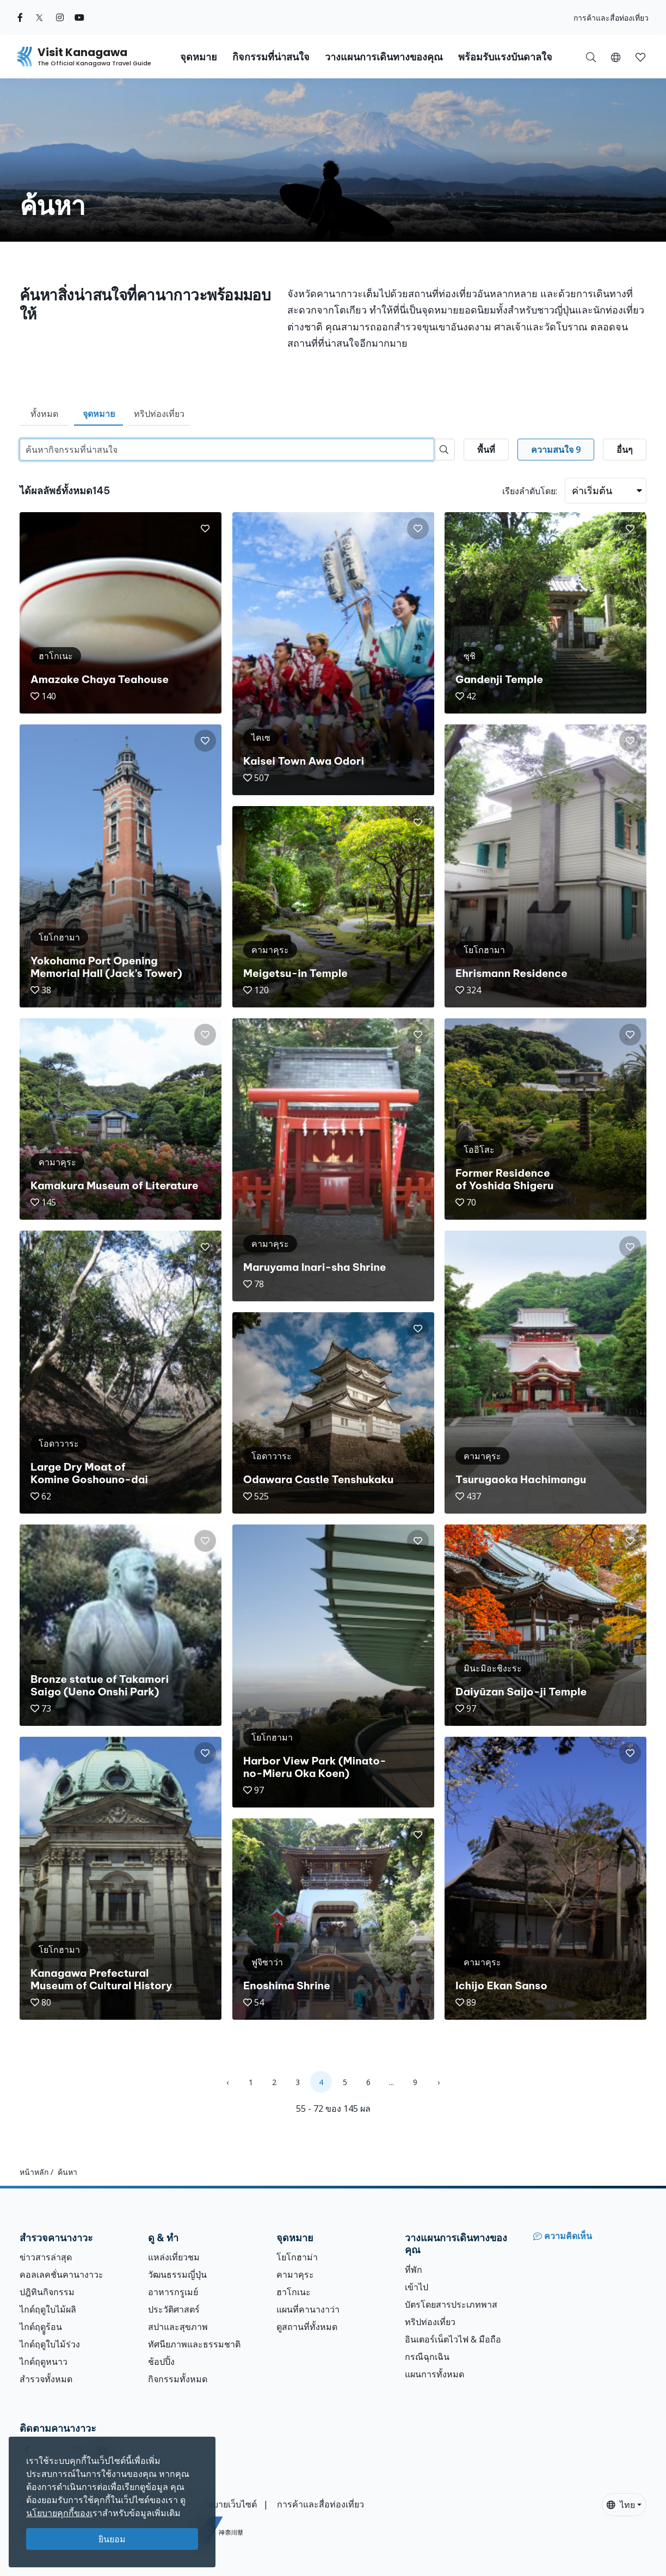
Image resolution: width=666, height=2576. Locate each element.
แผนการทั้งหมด (434, 2374)
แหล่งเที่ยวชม (174, 2257)
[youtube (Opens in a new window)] (79, 17)
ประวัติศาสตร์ (174, 2309)
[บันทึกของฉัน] (640, 56)
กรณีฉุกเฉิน (427, 2357)
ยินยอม (112, 2539)
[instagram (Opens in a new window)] (60, 17)
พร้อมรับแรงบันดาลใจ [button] (505, 57)
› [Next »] (438, 2082)
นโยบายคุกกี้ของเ (59, 2513)
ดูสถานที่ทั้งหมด (306, 2327)
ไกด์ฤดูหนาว (43, 2362)
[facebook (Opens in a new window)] (20, 17)
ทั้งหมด (44, 414)
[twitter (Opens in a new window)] (39, 17)
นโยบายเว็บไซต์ (227, 2504)
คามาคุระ (295, 2274)
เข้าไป (416, 2287)
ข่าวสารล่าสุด (46, 2257)
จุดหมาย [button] (198, 57)
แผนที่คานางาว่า (308, 2309)
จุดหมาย (99, 414)
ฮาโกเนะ (293, 2292)
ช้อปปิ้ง (161, 2362)
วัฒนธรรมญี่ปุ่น (177, 2274)
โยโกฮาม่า (297, 2257)
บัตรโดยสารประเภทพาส (451, 2304)
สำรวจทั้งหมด (46, 2379)
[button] (615, 56)
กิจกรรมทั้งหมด (177, 2379)
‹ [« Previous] (227, 2082)
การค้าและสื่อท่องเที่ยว (611, 18)
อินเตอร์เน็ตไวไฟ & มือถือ (453, 2339)
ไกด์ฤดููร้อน (41, 2327)
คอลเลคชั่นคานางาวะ (61, 2274)
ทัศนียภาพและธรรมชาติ (194, 2344)
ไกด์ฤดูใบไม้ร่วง (50, 2344)
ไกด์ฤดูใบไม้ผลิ (48, 2309)
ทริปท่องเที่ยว (159, 414)
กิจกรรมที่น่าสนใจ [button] (271, 57)
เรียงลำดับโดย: (529, 491)
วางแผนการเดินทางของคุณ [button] (384, 57)
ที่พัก (413, 2270)
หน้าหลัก (34, 2172)
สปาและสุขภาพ (178, 2327)
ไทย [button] (621, 2505)
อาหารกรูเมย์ (173, 2292)
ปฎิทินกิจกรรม (47, 2292)
